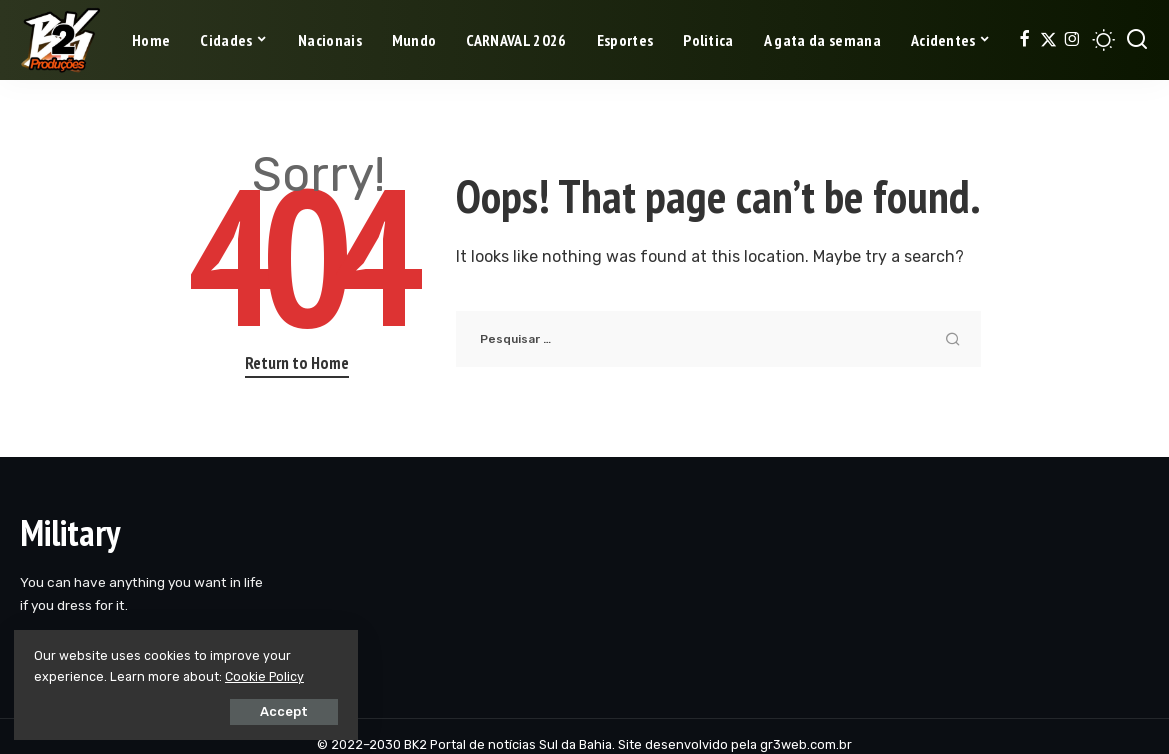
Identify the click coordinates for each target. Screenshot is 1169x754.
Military (70, 532)
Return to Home (297, 363)
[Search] (1137, 40)
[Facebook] (1024, 40)
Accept (241, 710)
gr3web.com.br (806, 744)
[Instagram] (1072, 40)
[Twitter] (1048, 40)
